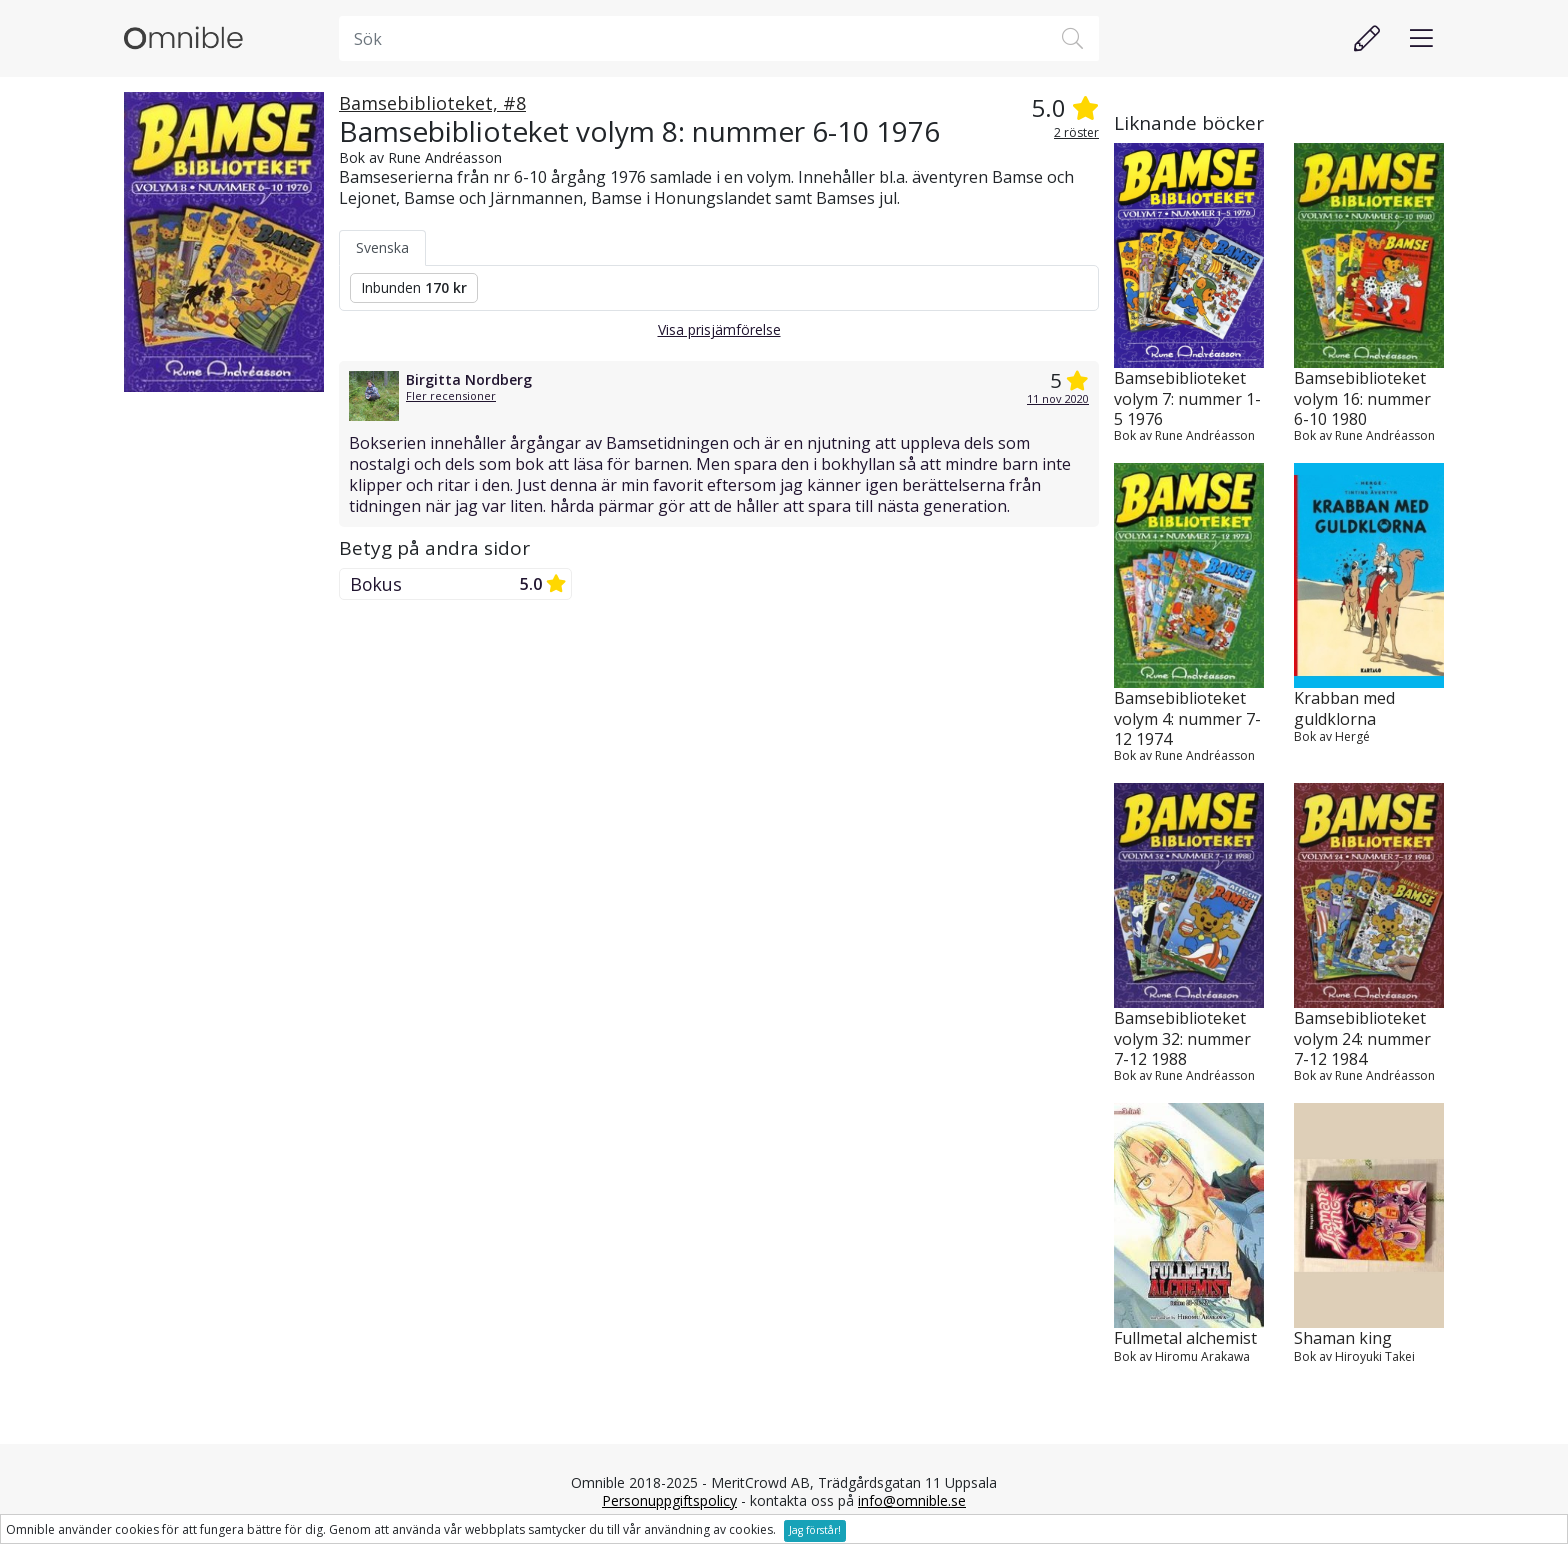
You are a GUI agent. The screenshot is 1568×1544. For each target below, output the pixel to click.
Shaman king (1343, 1338)
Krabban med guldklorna (1344, 709)
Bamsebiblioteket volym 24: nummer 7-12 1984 (1362, 1038)
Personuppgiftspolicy (669, 1500)
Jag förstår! (815, 1530)
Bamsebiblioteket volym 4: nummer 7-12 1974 (1187, 718)
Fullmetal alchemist (1185, 1338)
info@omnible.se (912, 1500)
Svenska (382, 247)
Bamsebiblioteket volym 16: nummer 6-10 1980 (1362, 398)
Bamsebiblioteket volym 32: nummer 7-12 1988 (1182, 1038)
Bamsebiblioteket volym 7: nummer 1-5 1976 (1187, 398)
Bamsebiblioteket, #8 (432, 103)
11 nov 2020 (1058, 398)
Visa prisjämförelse (719, 329)
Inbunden (414, 287)
